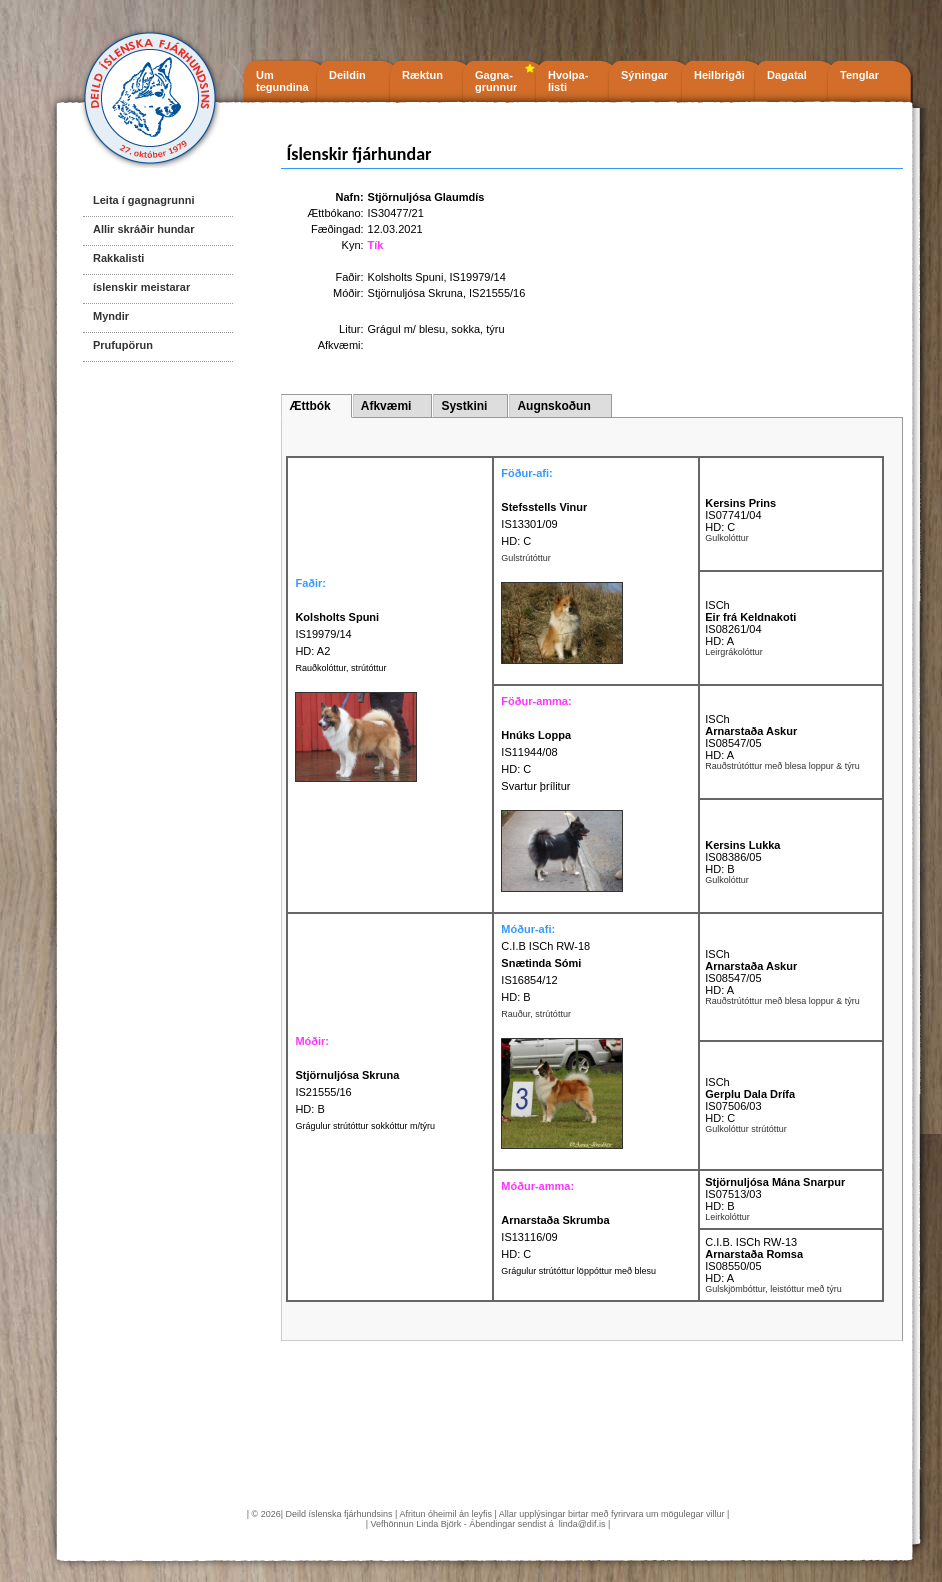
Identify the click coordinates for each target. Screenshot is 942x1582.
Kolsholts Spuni (406, 277)
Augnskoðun (553, 406)
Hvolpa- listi (568, 81)
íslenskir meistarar (141, 287)
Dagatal (787, 75)
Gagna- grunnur (496, 81)
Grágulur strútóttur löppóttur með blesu (578, 1271)
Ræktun (422, 75)
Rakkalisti (118, 258)
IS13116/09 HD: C (555, 1237)
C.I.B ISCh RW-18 (545, 946)
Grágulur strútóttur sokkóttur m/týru (365, 1126)
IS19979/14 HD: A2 (337, 634)
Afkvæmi (386, 406)
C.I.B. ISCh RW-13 (751, 1242)
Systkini (464, 406)
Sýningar (644, 75)
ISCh (717, 605)
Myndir (111, 316)
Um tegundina (282, 81)
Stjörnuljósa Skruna (415, 293)
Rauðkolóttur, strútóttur (340, 668)
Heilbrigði (719, 75)
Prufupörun (123, 345)
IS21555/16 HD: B (347, 1092)
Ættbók (309, 406)
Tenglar (859, 75)
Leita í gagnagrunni (143, 200)
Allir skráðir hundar (143, 229)
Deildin (347, 75)
